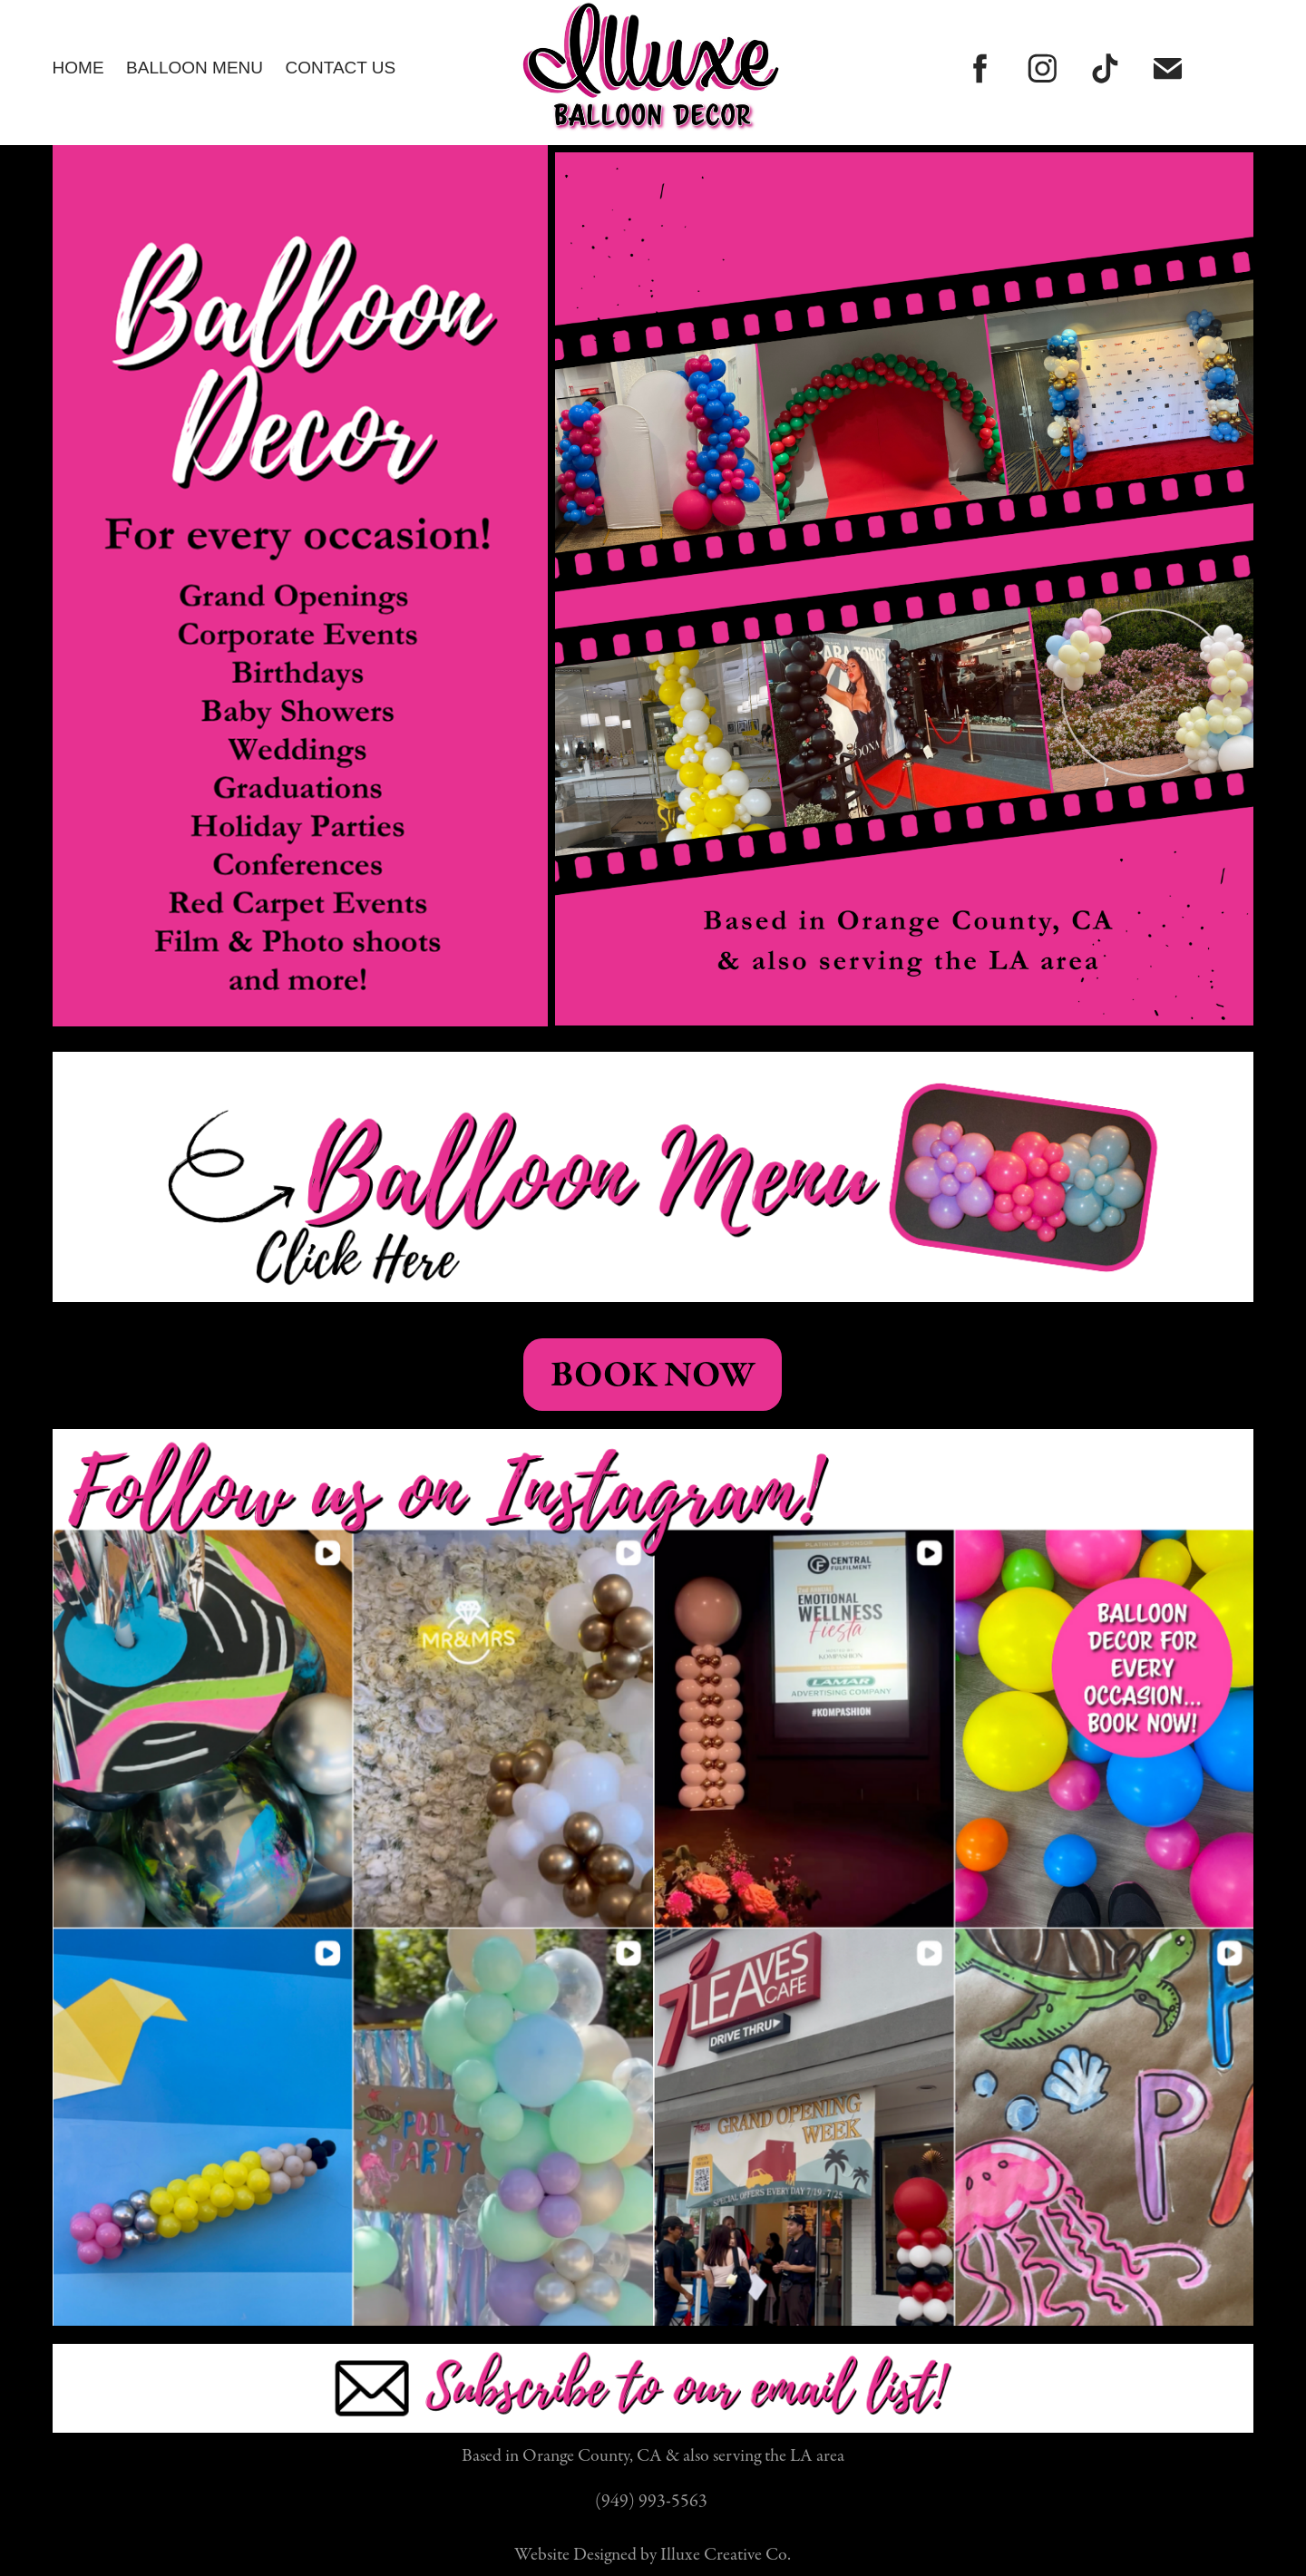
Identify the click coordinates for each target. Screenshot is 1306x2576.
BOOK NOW (653, 1374)
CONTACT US (340, 67)
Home (78, 67)
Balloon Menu (194, 67)
